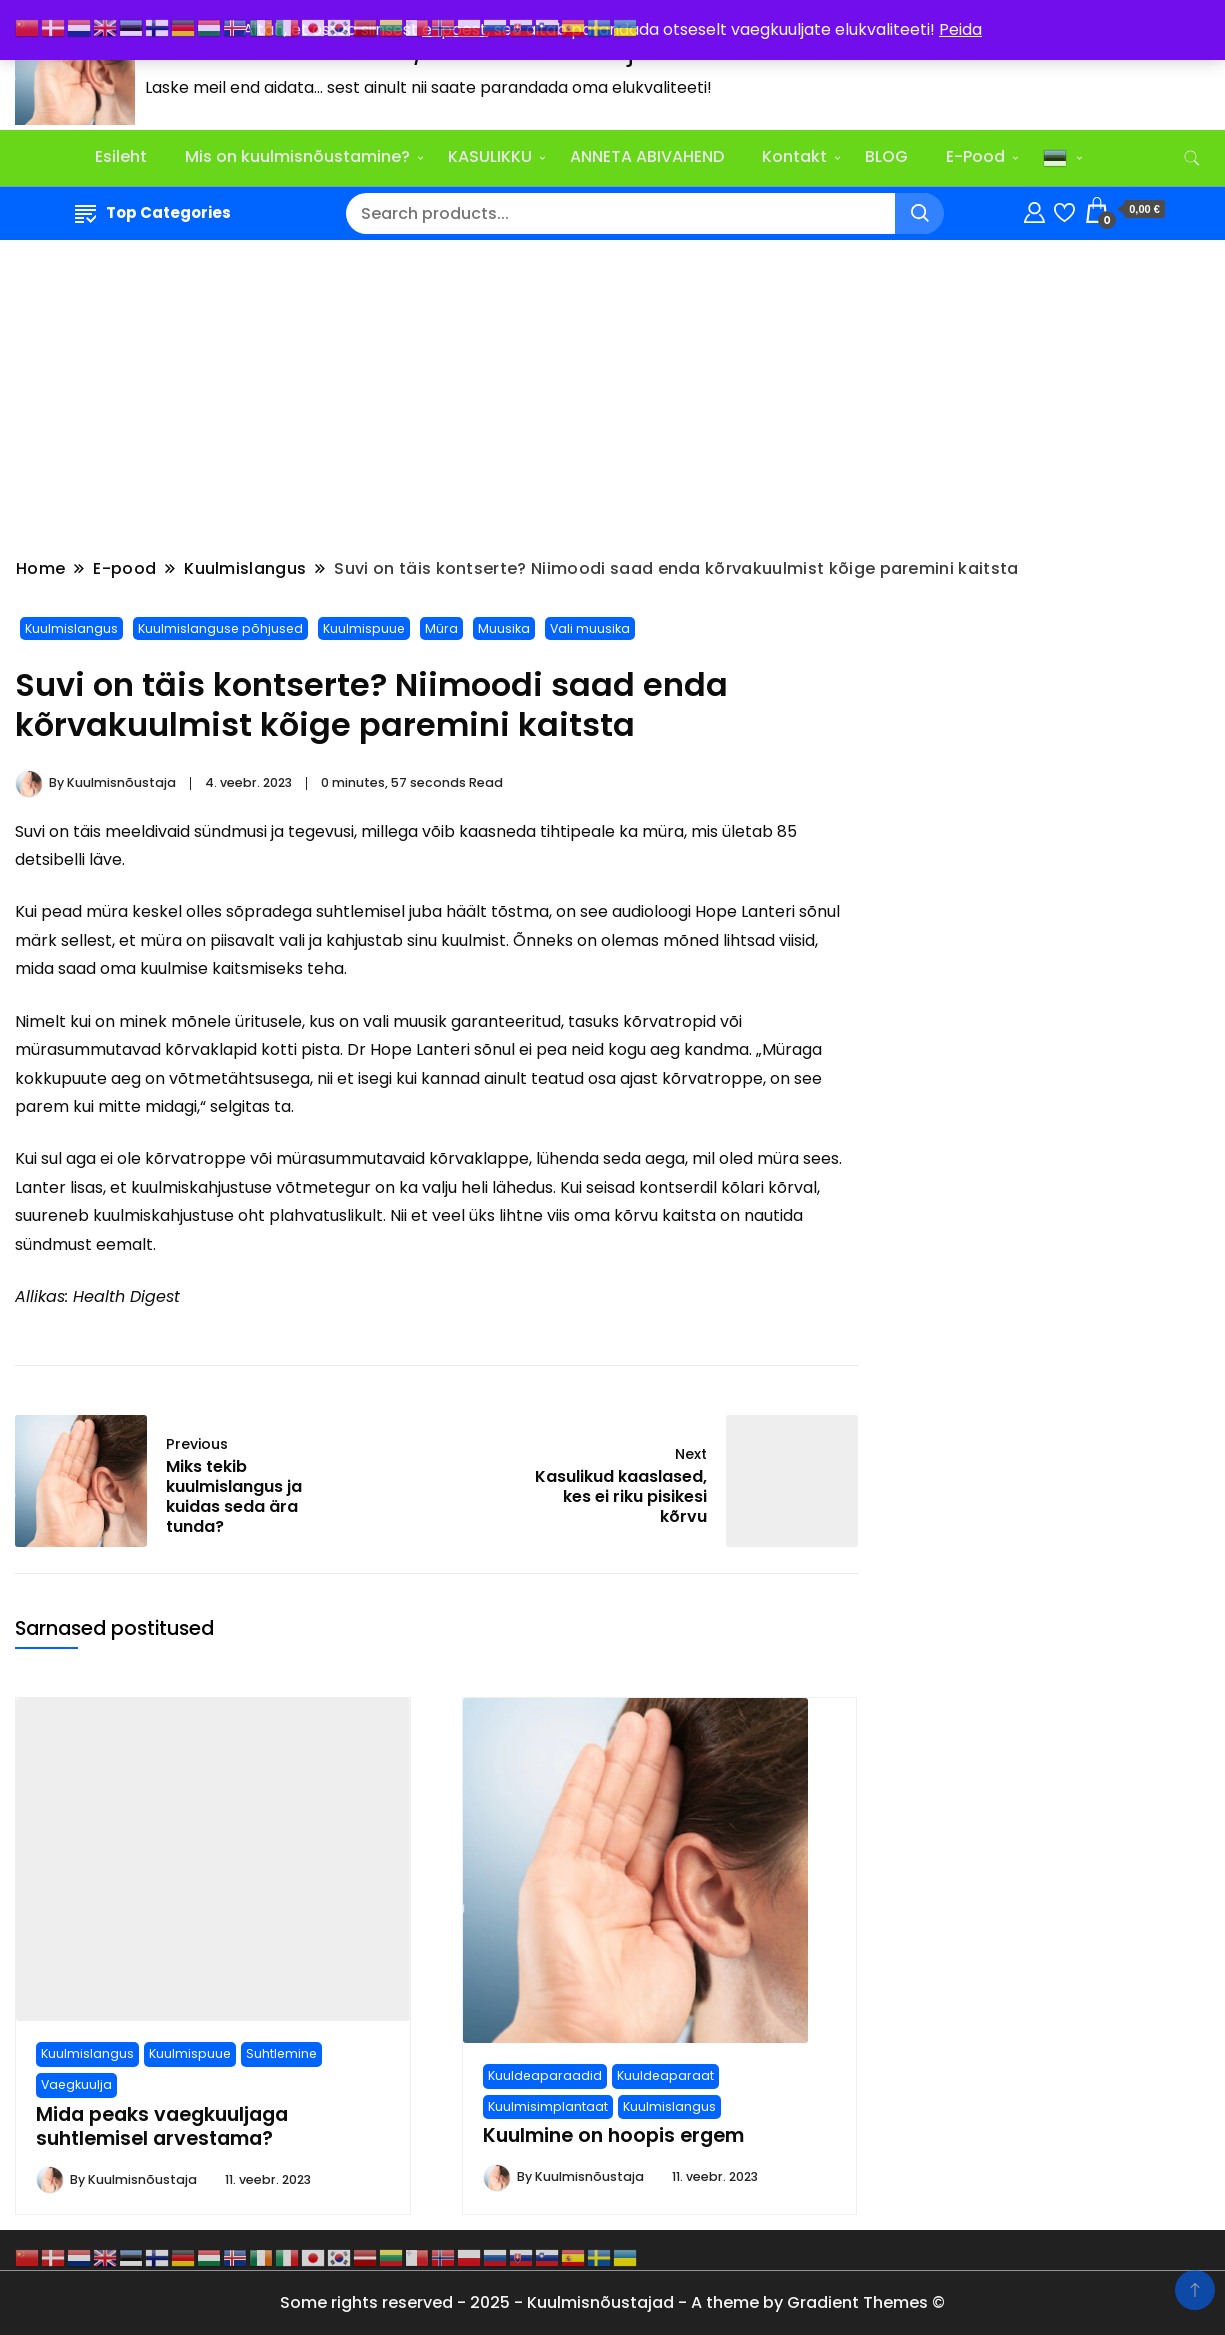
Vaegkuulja (76, 2084)
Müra (441, 628)
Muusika (504, 628)
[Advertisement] (613, 402)
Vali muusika (590, 628)
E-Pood (975, 156)
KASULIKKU (490, 156)
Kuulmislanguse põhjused (220, 628)
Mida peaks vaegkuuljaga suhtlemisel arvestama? (162, 2126)
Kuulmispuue (364, 628)
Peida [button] (960, 29)
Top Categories (153, 212)
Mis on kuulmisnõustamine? (297, 156)
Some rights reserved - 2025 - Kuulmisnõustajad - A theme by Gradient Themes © (612, 2302)
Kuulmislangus (71, 628)
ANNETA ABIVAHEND (647, 156)
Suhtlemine (281, 2053)
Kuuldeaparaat (665, 2075)
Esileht (121, 156)
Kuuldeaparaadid (545, 2075)
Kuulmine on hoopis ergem (613, 2135)
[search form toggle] (1192, 158)
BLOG (886, 156)
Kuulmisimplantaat (548, 2106)
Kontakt (794, 156)
